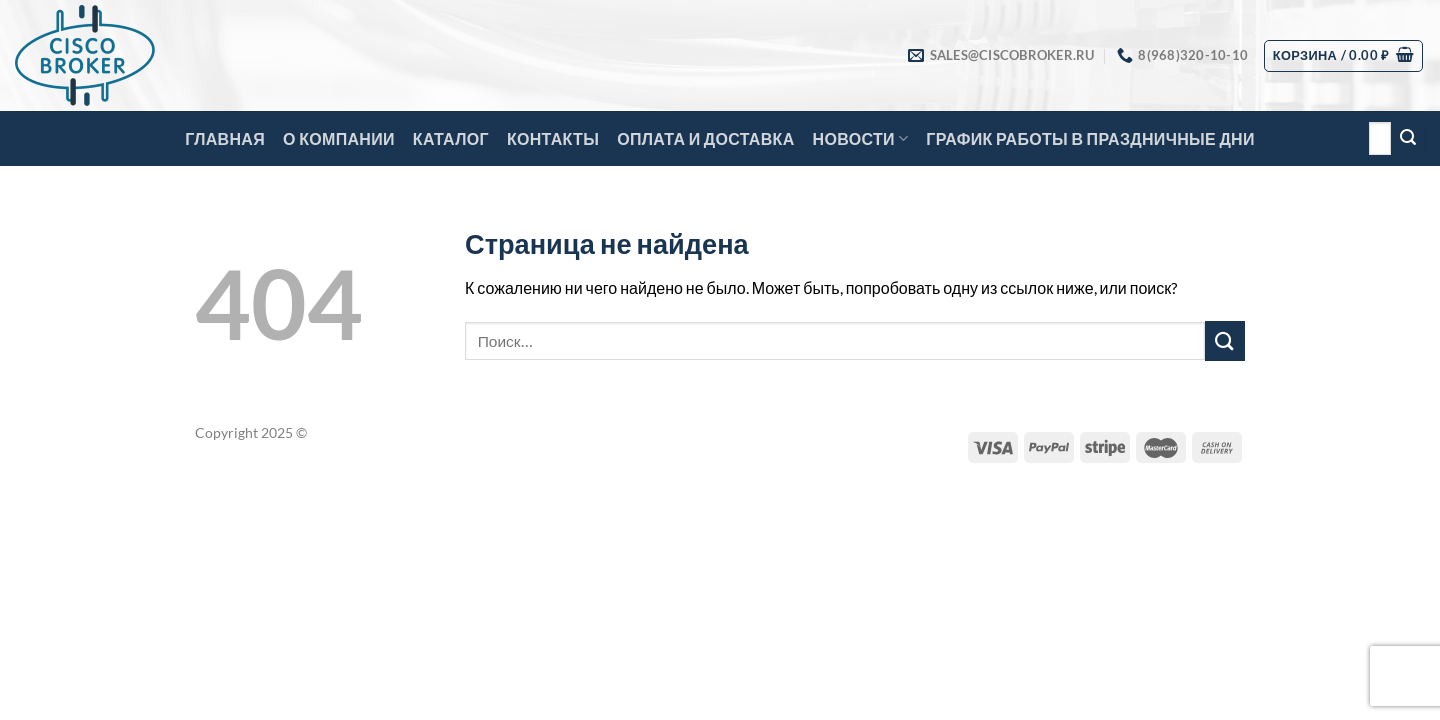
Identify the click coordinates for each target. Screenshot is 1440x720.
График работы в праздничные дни (1090, 138)
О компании (339, 138)
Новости (861, 139)
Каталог (451, 138)
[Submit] (1408, 139)
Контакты (553, 138)
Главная (225, 138)
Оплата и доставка (705, 138)
